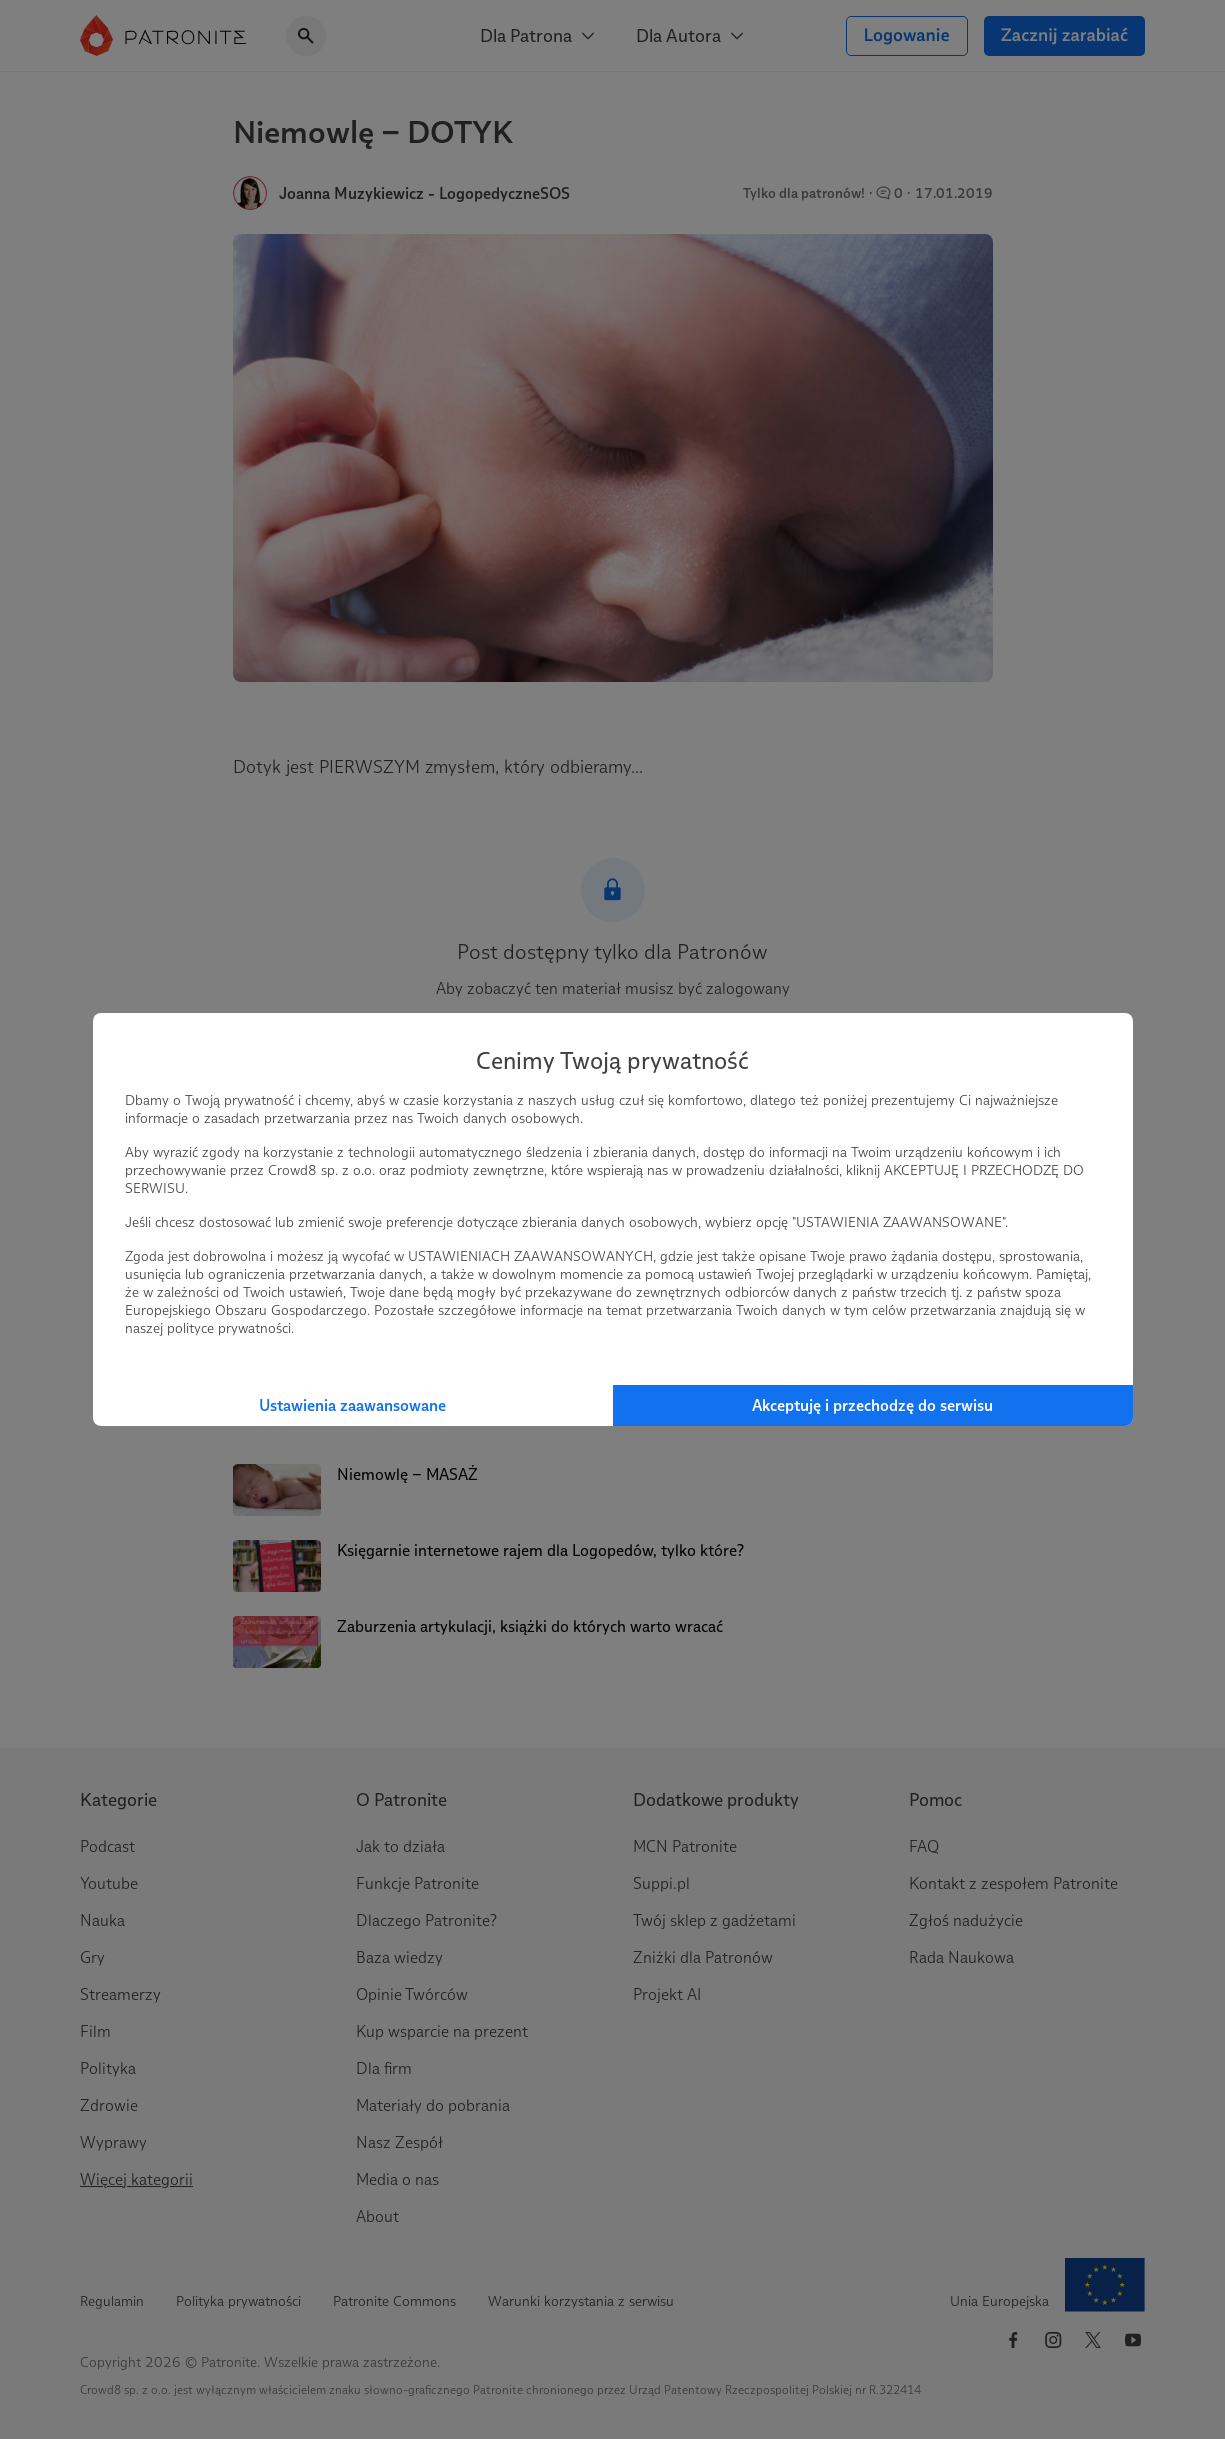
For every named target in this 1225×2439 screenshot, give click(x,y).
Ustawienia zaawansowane (352, 1405)
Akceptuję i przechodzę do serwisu (872, 1405)
